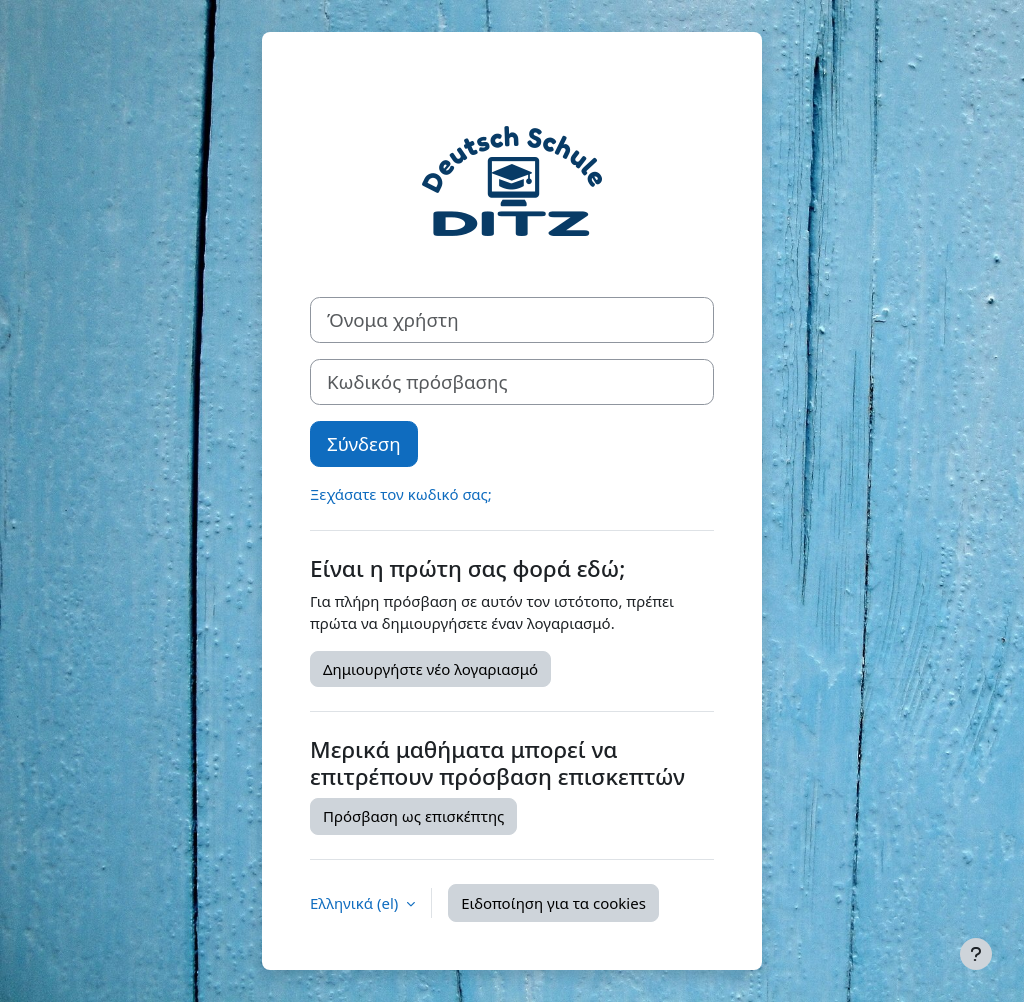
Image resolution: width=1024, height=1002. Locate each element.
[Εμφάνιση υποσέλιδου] (976, 954)
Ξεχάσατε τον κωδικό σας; (401, 494)
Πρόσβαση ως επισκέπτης (413, 816)
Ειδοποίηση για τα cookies (553, 903)
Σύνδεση (364, 443)
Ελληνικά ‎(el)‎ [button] (356, 903)
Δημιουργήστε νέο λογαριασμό (430, 669)
